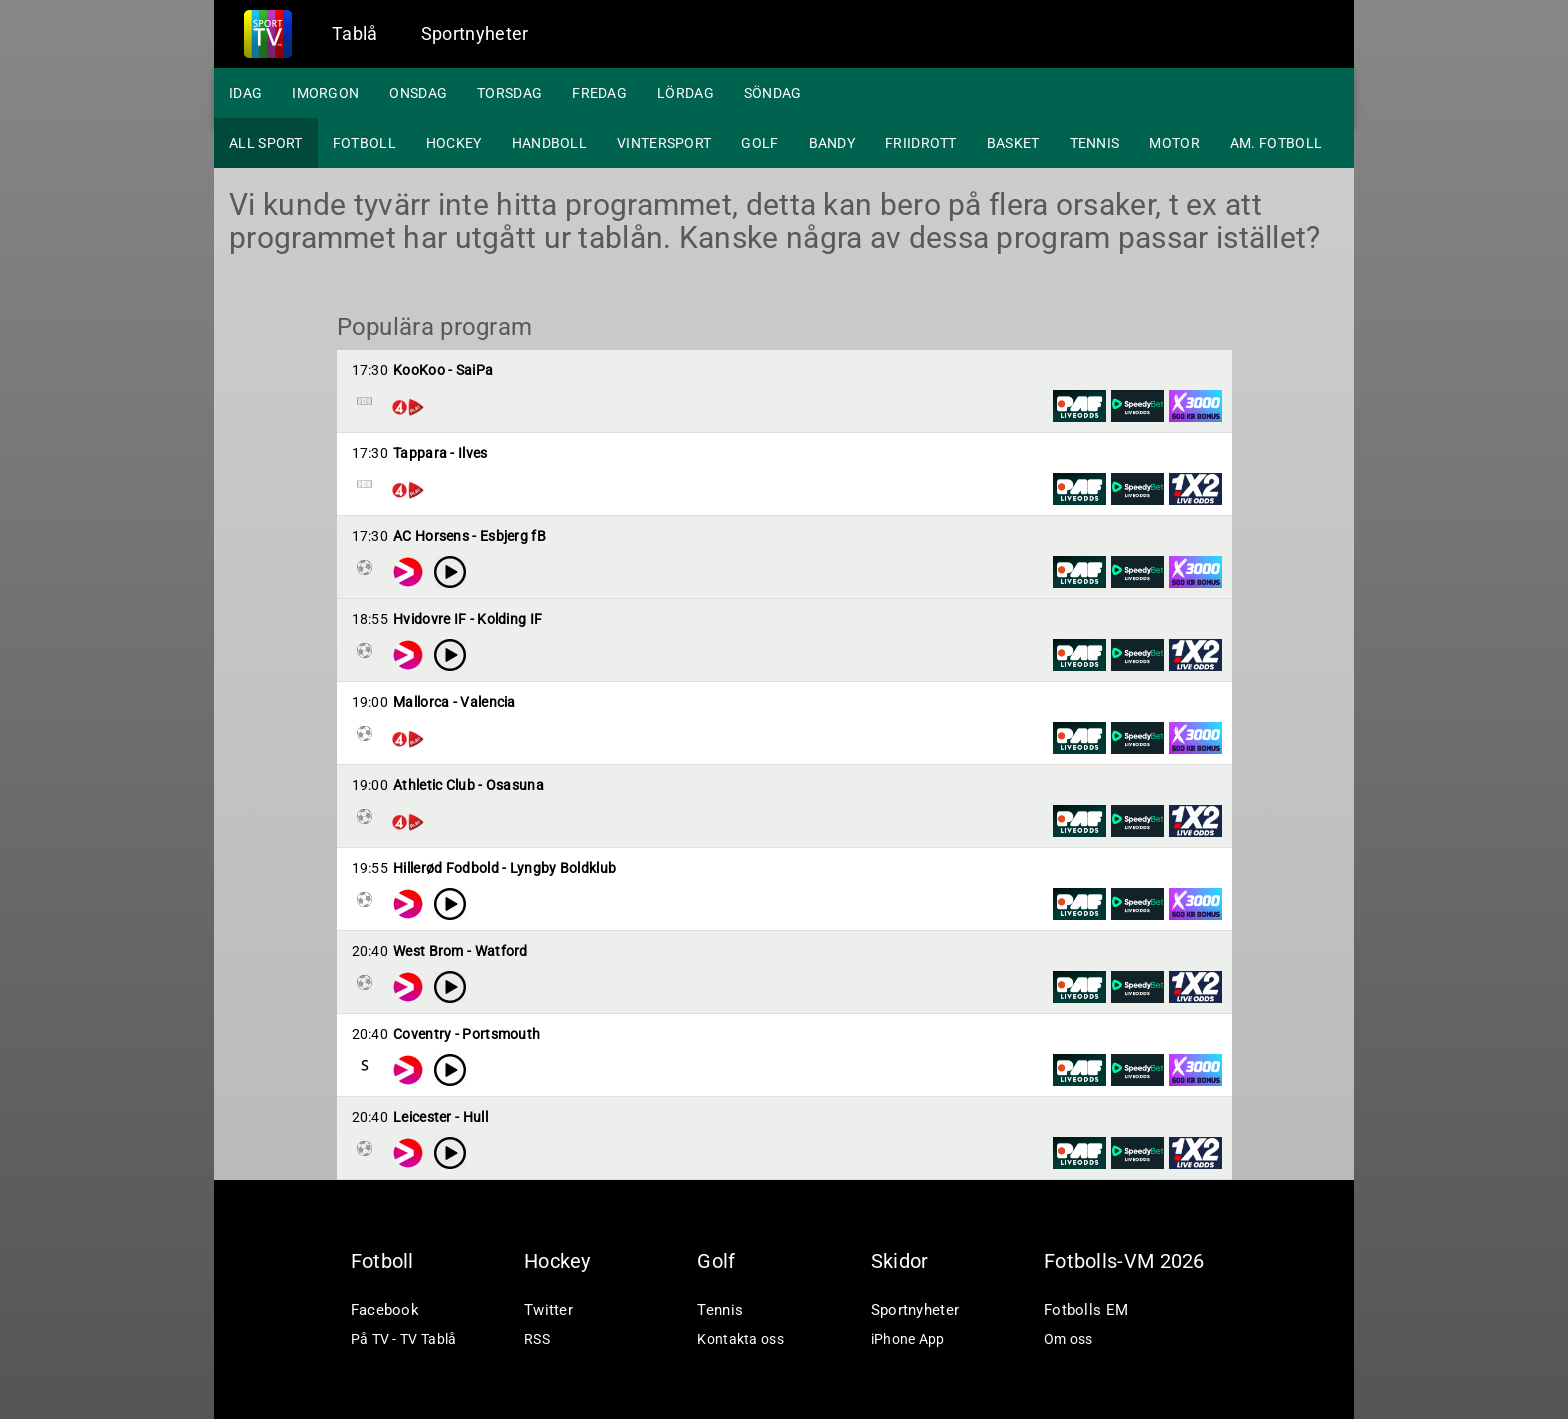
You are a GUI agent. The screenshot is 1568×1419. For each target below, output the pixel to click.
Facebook (385, 1310)
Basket (1013, 143)
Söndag (773, 93)
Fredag (599, 93)
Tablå (355, 33)
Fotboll (364, 143)
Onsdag (418, 93)
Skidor (900, 1261)
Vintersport (664, 143)
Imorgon (325, 93)
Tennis (1095, 143)
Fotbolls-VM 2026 (1124, 1261)
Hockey (454, 143)
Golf (759, 143)
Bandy (832, 143)
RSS (537, 1339)
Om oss (1068, 1339)
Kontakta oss (740, 1339)
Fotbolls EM (1086, 1310)
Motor (1174, 143)
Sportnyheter (475, 33)
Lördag (685, 93)
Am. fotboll (1276, 143)
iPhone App (908, 1339)
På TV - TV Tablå (404, 1339)
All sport (266, 143)
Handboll (549, 143)
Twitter (548, 1310)
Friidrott (921, 143)
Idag (245, 93)
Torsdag (509, 93)
